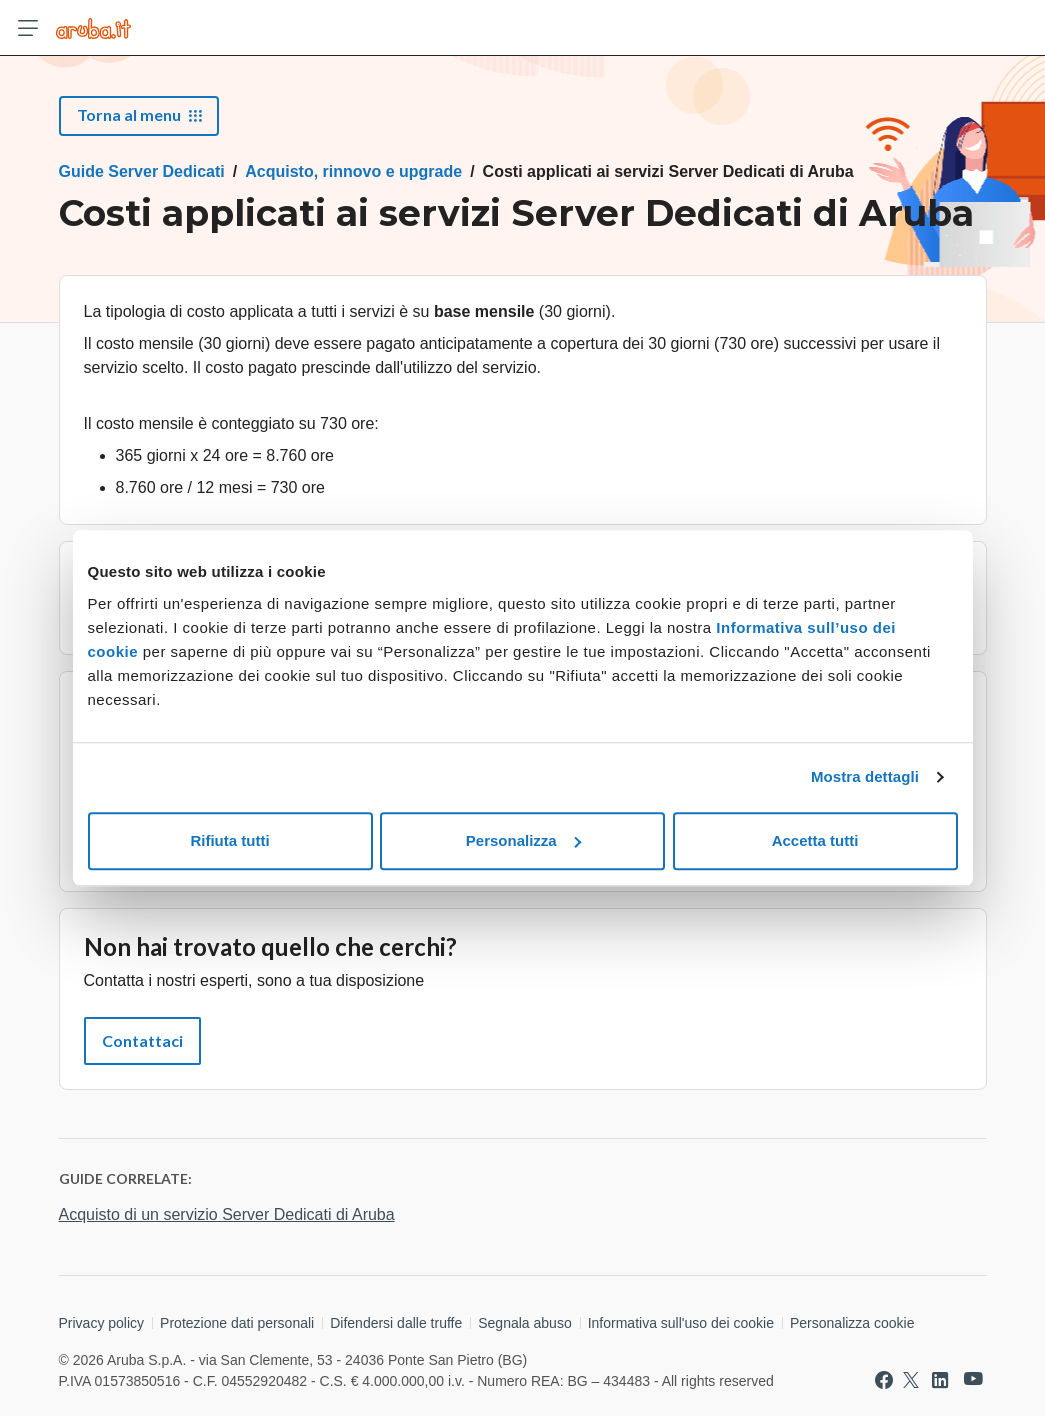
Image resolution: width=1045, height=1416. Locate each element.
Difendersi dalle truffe (396, 1323)
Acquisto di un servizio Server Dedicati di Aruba (227, 1214)
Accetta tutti (815, 840)
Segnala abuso (524, 1323)
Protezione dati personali (237, 1323)
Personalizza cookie (852, 1323)
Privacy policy (102, 1323)
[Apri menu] (28, 28)
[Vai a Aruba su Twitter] (911, 1380)
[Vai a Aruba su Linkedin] (940, 1380)
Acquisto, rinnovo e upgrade (353, 171)
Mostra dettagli (865, 776)
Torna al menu (139, 114)
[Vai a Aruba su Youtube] (973, 1379)
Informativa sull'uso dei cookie (681, 1323)
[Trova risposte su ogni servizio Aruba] (93, 28)
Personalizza (523, 840)
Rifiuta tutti (229, 840)
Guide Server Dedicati (142, 171)
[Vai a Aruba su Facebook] (884, 1380)
